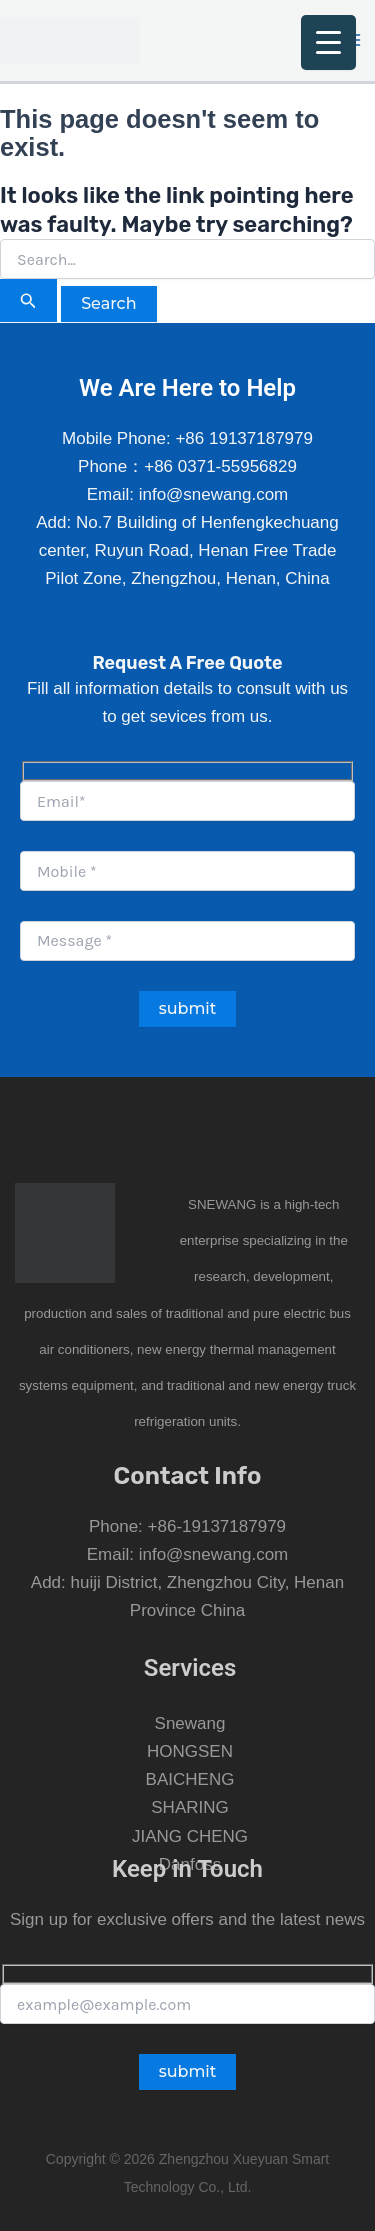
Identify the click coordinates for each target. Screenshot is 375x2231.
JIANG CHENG (190, 1836)
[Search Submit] (28, 300)
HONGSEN (190, 1751)
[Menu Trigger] (328, 42)
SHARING (189, 1807)
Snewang (190, 1723)
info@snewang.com (214, 1554)
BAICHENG (190, 1779)
